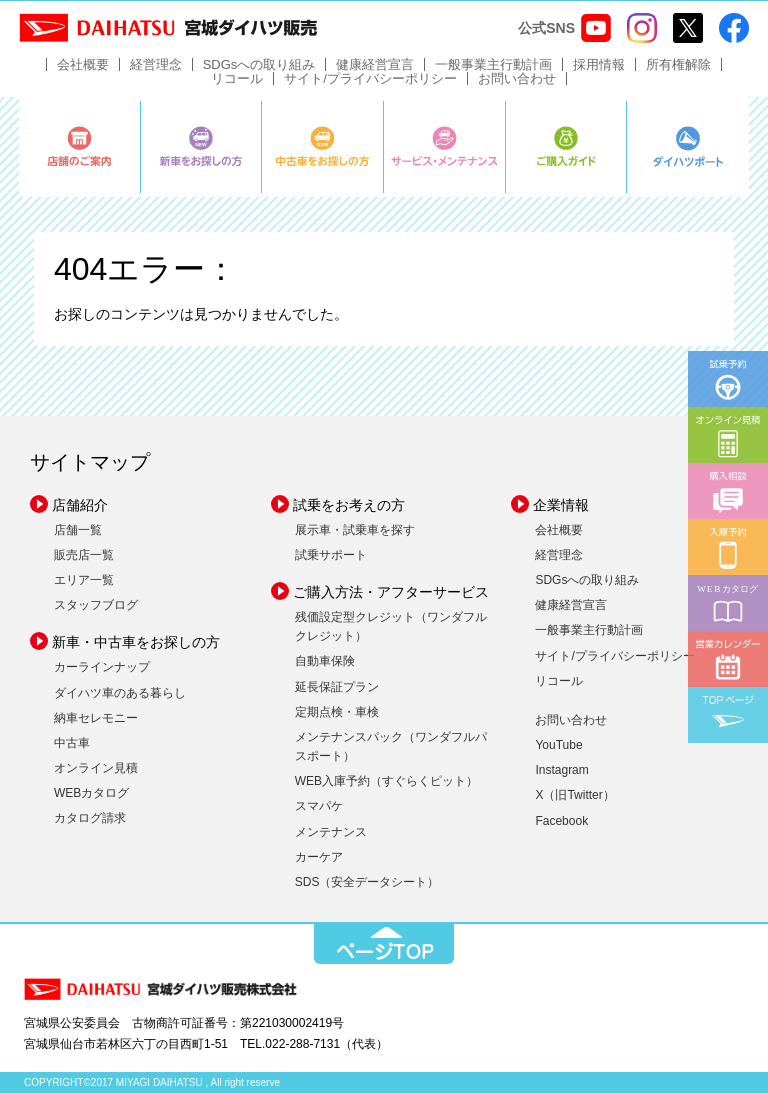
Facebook (561, 821)
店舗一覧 (78, 530)
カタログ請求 (90, 818)
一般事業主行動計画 (493, 64)
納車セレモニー (96, 718)
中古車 (72, 743)
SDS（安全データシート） (367, 882)
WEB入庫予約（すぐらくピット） (386, 781)
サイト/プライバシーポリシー (370, 78)
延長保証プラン (337, 687)
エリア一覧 (84, 580)
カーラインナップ (102, 667)
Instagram (561, 770)
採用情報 (599, 64)
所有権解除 (678, 64)
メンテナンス (331, 832)
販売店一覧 (84, 555)
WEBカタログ (91, 793)
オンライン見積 (96, 768)
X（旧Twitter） (574, 795)
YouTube (558, 745)
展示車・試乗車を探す (355, 530)
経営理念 (156, 64)
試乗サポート (331, 555)
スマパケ (319, 806)
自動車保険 (325, 661)
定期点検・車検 (337, 712)
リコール (237, 78)
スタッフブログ (96, 605)
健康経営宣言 (375, 64)
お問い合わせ (517, 78)
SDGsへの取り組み (259, 64)
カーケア (319, 857)
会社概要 (83, 64)
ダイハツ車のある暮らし (120, 693)
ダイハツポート (688, 147)
